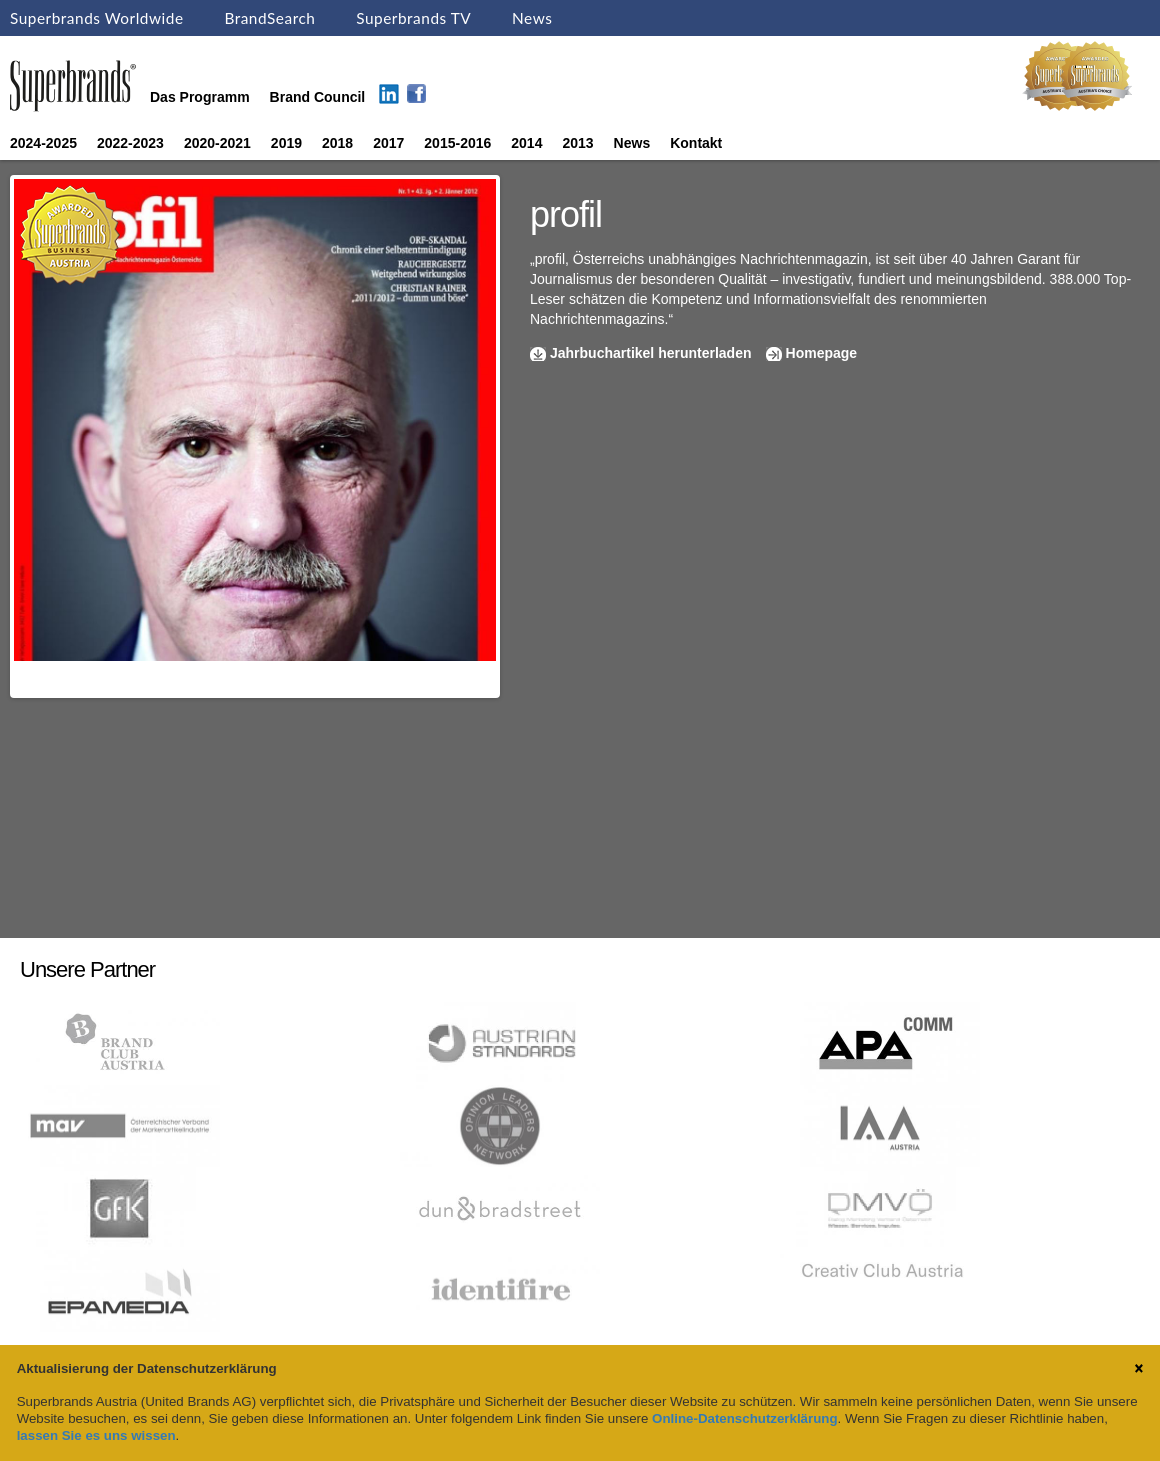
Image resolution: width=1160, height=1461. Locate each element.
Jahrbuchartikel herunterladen (651, 353)
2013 (577, 143)
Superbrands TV (413, 18)
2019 (286, 143)
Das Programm (200, 97)
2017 (388, 143)
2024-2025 (43, 143)
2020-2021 (217, 143)
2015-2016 (457, 143)
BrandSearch (269, 18)
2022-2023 (130, 143)
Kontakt (696, 143)
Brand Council (318, 97)
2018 (337, 143)
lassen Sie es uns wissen (96, 1435)
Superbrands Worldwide (97, 18)
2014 (526, 143)
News (532, 18)
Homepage (822, 353)
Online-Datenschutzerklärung (744, 1418)
